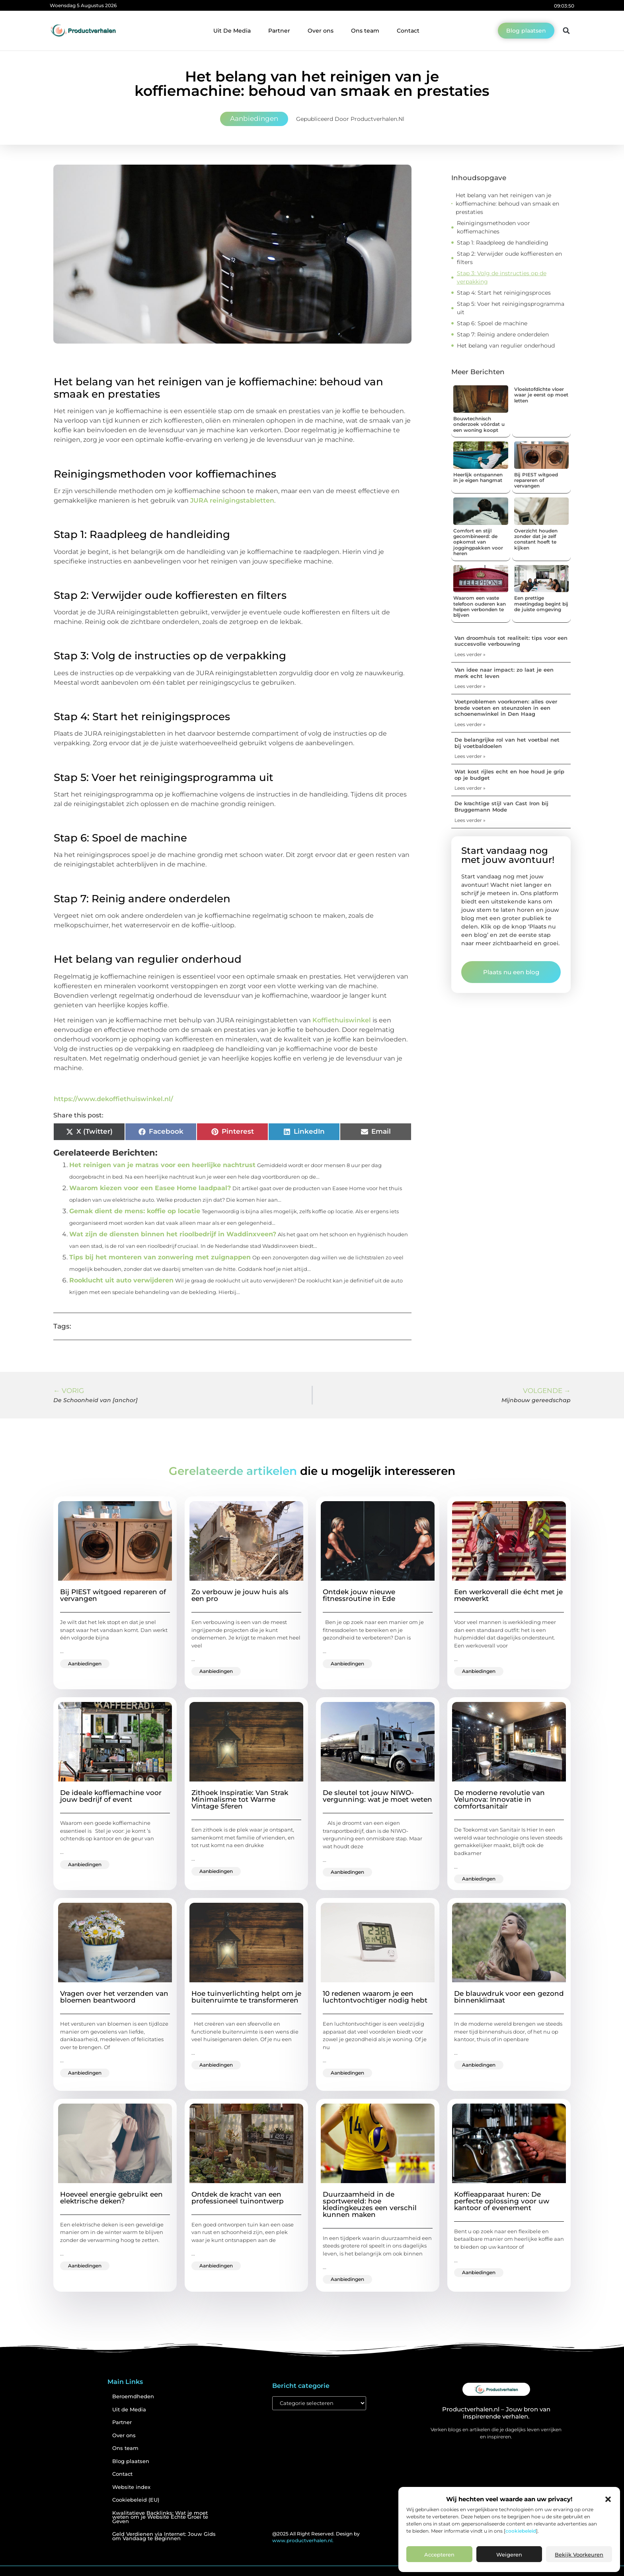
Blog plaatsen (130, 2461)
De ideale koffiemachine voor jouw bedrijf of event (111, 1796)
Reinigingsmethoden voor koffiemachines (493, 227)
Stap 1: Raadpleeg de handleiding (502, 242)
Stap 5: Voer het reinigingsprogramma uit (510, 308)
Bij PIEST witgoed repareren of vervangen (536, 480)
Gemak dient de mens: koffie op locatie (134, 1211)
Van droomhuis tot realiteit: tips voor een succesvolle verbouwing (510, 641)
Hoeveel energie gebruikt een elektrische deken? (111, 2197)
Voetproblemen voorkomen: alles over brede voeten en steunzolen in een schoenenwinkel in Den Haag (505, 707)
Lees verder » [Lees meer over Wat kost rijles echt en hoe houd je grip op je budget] (470, 788)
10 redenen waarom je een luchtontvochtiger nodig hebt (375, 1996)
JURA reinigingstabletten (232, 500)
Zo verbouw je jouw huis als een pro (240, 1595)
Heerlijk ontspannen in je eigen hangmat (478, 477)
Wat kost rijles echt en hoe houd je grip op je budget (509, 774)
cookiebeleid (520, 2531)
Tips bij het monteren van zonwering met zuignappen (160, 1257)
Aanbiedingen (254, 118)
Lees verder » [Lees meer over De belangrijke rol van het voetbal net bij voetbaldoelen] (470, 756)
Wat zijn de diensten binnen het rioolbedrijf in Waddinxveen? (172, 1234)
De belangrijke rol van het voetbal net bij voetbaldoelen (507, 742)
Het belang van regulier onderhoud (506, 345)
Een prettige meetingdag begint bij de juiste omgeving (541, 603)
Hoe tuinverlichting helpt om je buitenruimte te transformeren (246, 1996)
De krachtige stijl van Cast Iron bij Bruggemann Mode (501, 806)
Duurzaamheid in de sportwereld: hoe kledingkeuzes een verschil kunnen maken (370, 2204)
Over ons (320, 30)
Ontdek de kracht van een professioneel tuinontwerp (237, 2197)
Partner (279, 30)
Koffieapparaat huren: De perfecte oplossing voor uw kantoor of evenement (501, 2201)
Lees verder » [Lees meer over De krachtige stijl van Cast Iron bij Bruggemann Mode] (470, 820)
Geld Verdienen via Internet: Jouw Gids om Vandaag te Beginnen (164, 2536)
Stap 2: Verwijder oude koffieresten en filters (509, 258)
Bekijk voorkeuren (579, 2554)
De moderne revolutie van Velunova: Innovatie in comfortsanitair (499, 1799)
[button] (608, 2499)
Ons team (365, 30)
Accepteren (439, 2554)
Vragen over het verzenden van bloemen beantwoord (114, 1996)
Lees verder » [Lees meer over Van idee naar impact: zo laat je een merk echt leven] (470, 686)
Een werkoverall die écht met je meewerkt (508, 1595)
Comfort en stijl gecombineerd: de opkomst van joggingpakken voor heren (478, 542)
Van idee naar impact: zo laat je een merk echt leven (504, 672)
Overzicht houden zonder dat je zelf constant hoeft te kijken (536, 539)
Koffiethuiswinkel (342, 1020)
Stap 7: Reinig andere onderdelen (503, 334)
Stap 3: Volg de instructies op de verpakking (501, 277)
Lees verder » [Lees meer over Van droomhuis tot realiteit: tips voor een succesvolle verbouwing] (470, 654)
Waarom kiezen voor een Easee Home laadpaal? (150, 1188)
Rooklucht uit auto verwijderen (121, 1280)
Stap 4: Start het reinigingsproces (504, 292)
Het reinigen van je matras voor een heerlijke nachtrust (162, 1165)
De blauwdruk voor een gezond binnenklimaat (509, 1996)
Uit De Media (232, 30)
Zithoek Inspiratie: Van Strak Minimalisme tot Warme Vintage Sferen (239, 1799)
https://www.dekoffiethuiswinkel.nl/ (113, 1099)
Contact (408, 30)
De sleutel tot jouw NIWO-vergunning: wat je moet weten (377, 1796)
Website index (131, 2487)
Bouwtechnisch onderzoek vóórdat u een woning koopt (479, 424)
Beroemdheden (133, 2396)
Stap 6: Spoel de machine (492, 323)
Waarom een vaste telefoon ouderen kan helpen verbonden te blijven (479, 606)
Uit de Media (129, 2410)
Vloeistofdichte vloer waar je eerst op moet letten (541, 395)
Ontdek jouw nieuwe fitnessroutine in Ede (359, 1595)
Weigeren (509, 2554)
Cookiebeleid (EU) (135, 2500)
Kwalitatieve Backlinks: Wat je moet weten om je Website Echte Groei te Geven (160, 2517)
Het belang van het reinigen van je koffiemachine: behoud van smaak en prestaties (507, 204)
